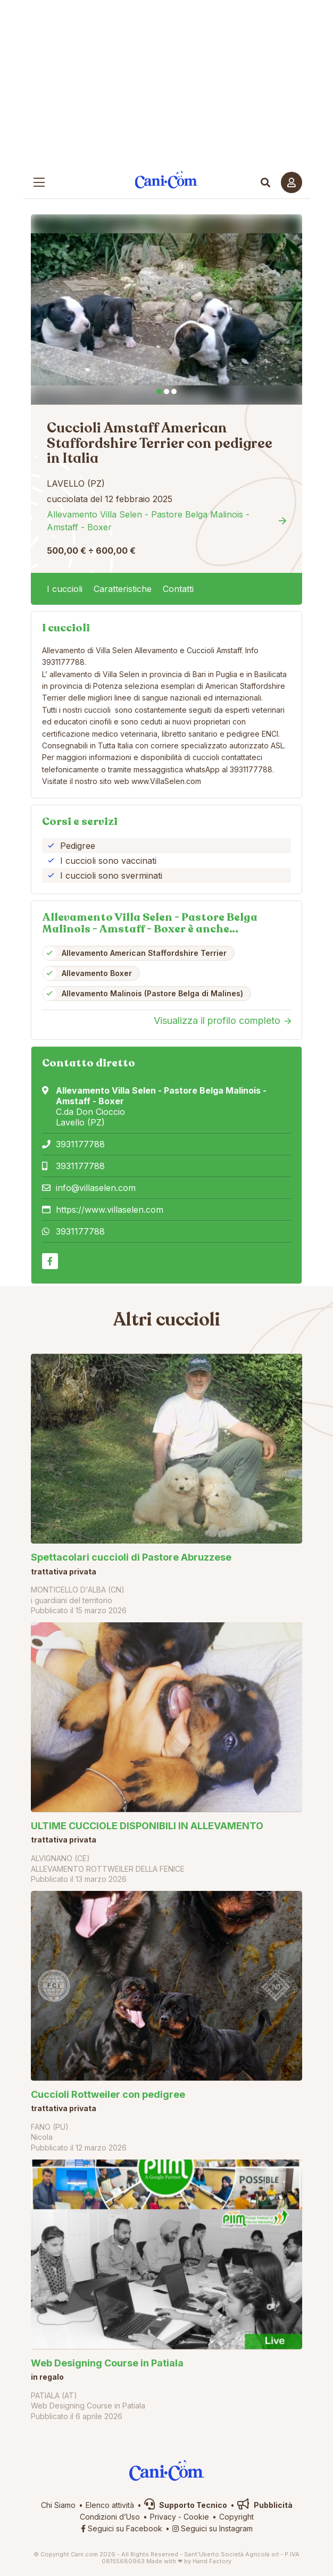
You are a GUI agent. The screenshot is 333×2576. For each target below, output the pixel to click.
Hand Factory (212, 2561)
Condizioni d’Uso (110, 2516)
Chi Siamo (58, 2505)
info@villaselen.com (96, 1187)
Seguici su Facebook (121, 2528)
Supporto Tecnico (185, 2505)
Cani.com (166, 180)
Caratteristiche (123, 588)
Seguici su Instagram (212, 2528)
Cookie (196, 2516)
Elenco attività (110, 2505)
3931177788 (80, 1144)
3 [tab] (174, 391)
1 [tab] (159, 391)
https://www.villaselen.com (109, 1209)
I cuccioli (64, 588)
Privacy (163, 2516)
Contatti (178, 588)
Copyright (236, 2516)
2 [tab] (166, 391)
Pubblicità (265, 2505)
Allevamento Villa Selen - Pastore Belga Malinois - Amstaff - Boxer (148, 520)
